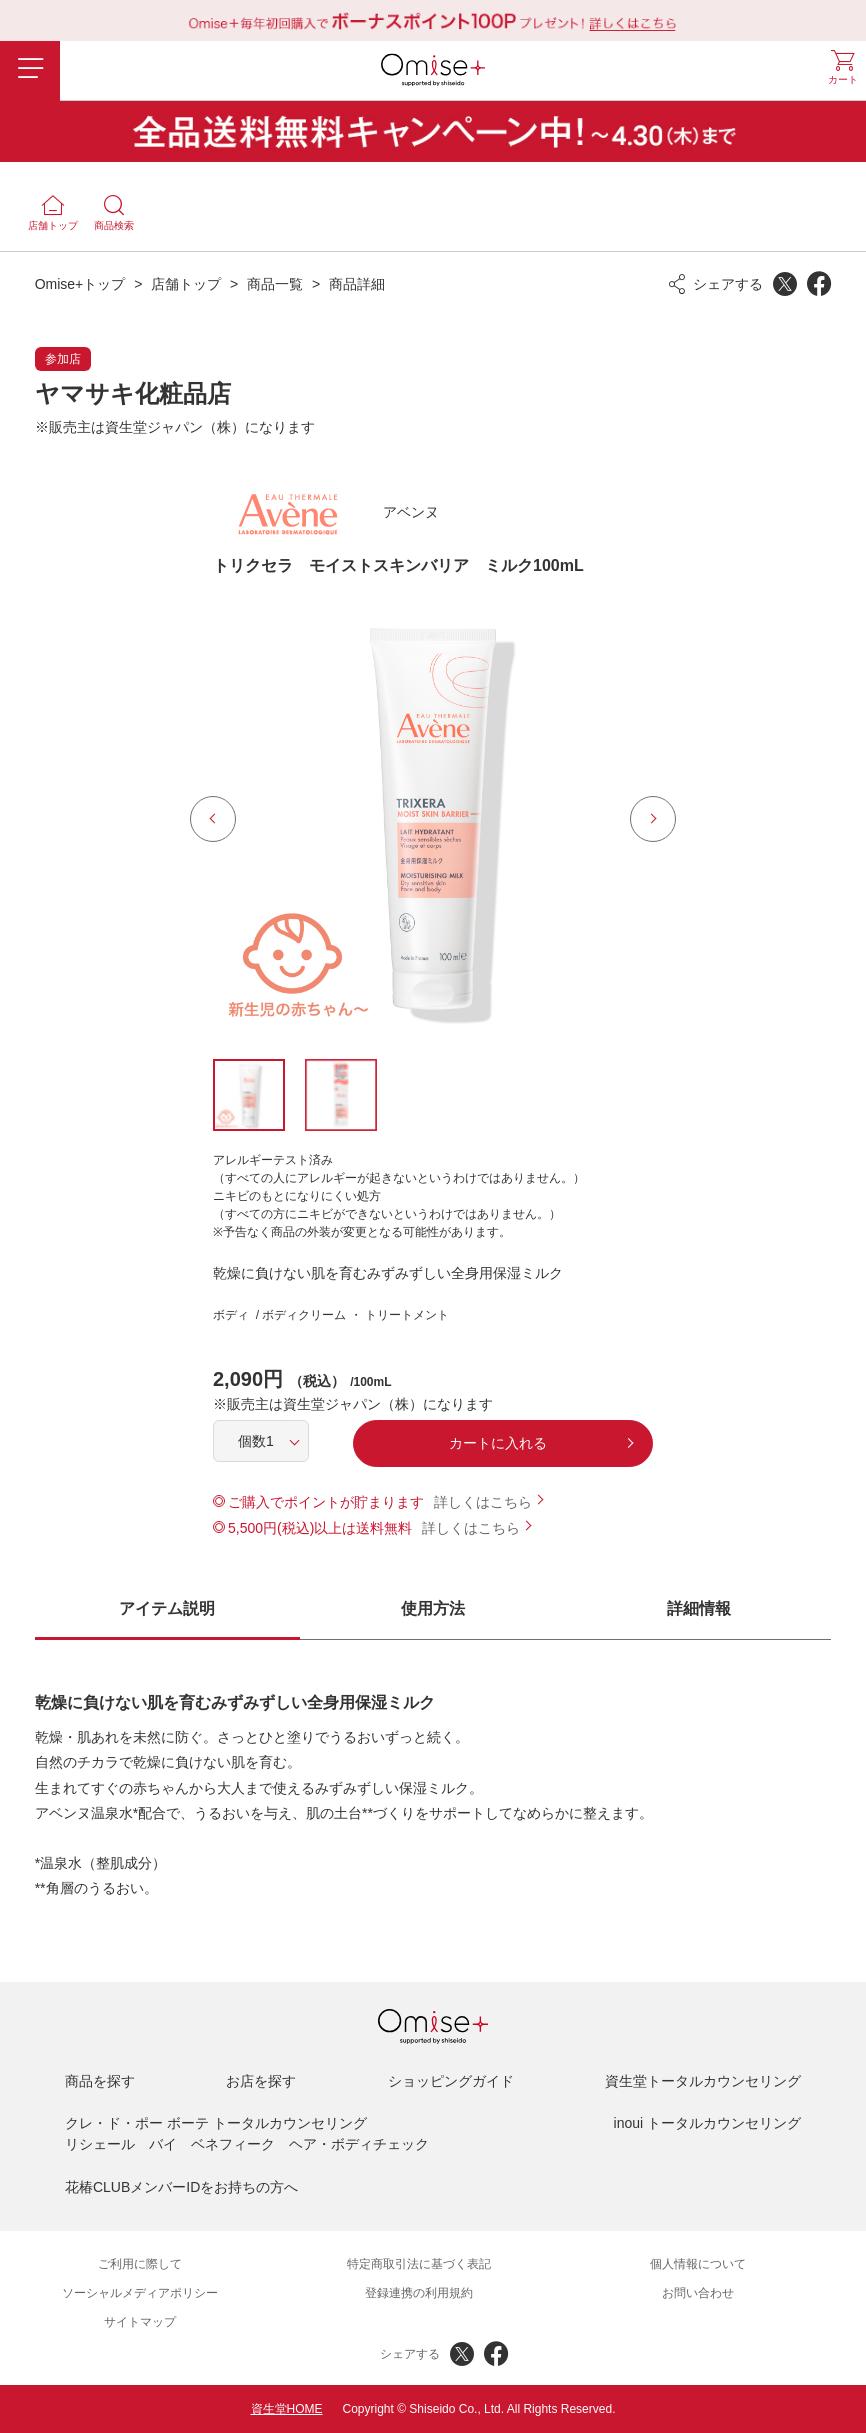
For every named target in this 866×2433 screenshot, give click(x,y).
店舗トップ (186, 284)
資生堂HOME (287, 2409)
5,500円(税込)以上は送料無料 (320, 1528)
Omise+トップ (80, 284)
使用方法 (433, 1608)
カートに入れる (498, 1443)
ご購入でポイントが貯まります (326, 1502)
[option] (433, 819)
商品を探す (100, 2081)
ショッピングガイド (451, 2081)
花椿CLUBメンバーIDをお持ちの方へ (181, 2187)
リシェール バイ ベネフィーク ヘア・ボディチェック (247, 2144)
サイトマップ (140, 2322)
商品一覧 (275, 284)
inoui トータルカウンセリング (707, 2123)
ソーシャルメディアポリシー (140, 2293)
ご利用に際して (140, 2264)
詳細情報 (699, 1608)
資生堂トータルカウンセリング (703, 2081)
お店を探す (261, 2081)
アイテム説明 (167, 1608)
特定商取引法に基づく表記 (419, 2264)
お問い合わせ (698, 2293)
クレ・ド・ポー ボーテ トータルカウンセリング (216, 2123)
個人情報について (698, 2264)
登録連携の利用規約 (419, 2293)
